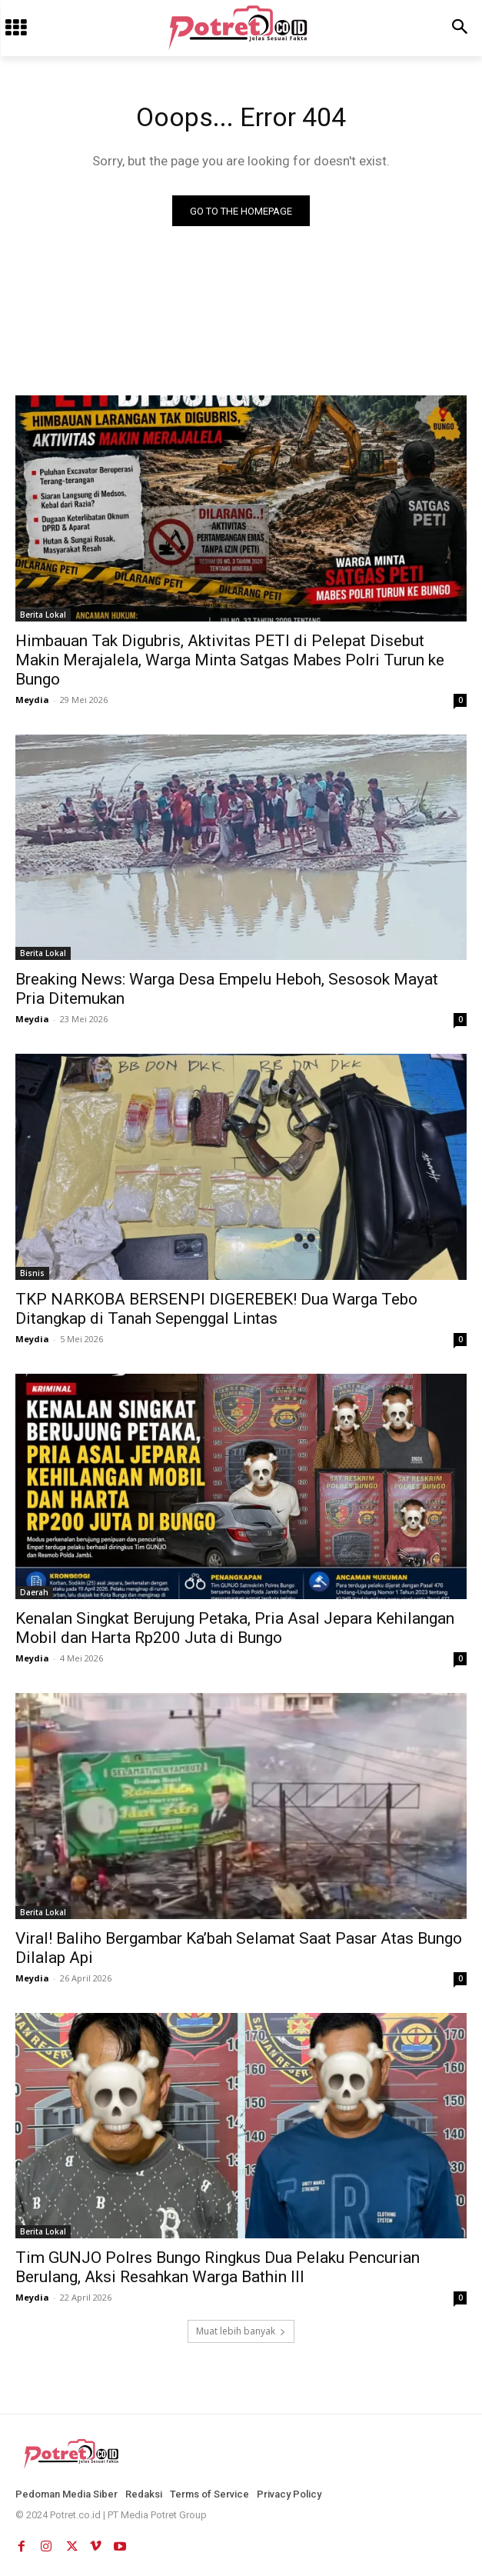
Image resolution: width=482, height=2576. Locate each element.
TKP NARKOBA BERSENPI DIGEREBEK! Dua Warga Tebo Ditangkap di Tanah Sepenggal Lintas (216, 1309)
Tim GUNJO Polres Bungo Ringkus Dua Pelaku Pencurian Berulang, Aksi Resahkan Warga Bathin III (217, 2267)
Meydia (32, 699)
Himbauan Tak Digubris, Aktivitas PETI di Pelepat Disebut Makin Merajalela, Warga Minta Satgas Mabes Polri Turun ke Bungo (229, 660)
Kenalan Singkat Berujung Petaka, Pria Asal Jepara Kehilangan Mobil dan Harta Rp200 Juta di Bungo (234, 1628)
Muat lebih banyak (241, 2331)
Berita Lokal (43, 614)
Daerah (34, 1592)
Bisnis (32, 1273)
